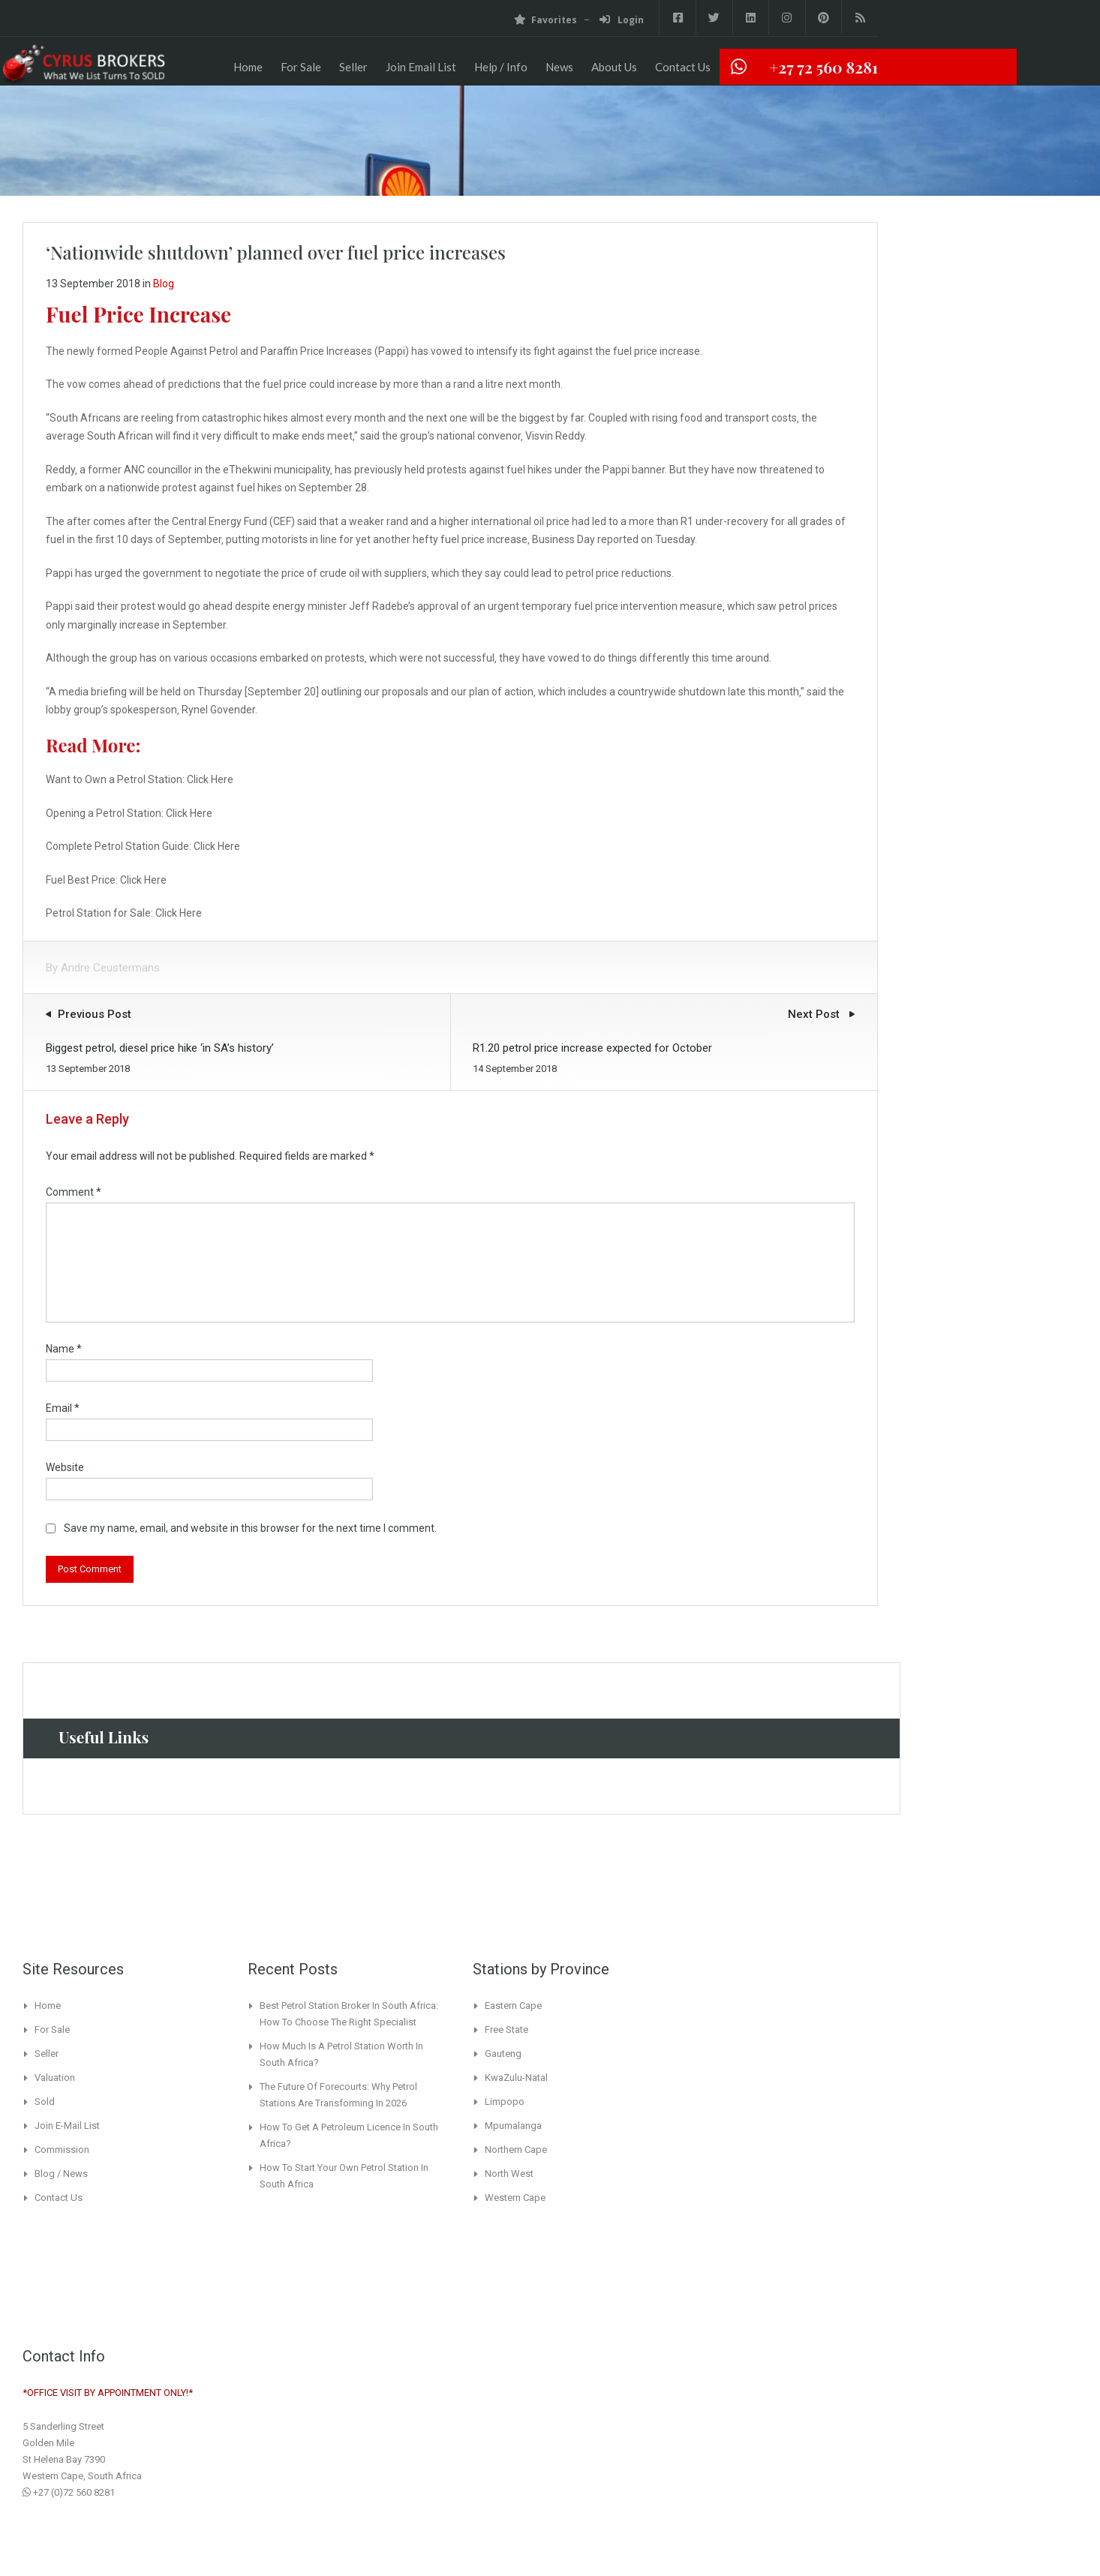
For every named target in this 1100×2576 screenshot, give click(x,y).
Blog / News (61, 2173)
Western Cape (515, 2197)
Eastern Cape (513, 2005)
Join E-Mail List (67, 2125)
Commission (62, 2149)
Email (63, 1408)
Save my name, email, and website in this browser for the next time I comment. (250, 1528)
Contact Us (683, 67)
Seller (353, 67)
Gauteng (503, 2053)
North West (509, 2173)
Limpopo (504, 2101)
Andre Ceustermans (110, 967)
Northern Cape (516, 2149)
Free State (506, 2029)
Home (248, 67)
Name (64, 1349)
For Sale (301, 67)
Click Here (210, 779)
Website (65, 1467)
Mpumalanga (513, 2125)
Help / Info (500, 67)
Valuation (55, 2077)
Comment (73, 1192)
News (559, 67)
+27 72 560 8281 (823, 66)
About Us (614, 67)
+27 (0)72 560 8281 (69, 2492)
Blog (163, 284)
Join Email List (421, 67)
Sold (45, 2101)
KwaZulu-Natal (516, 2077)
